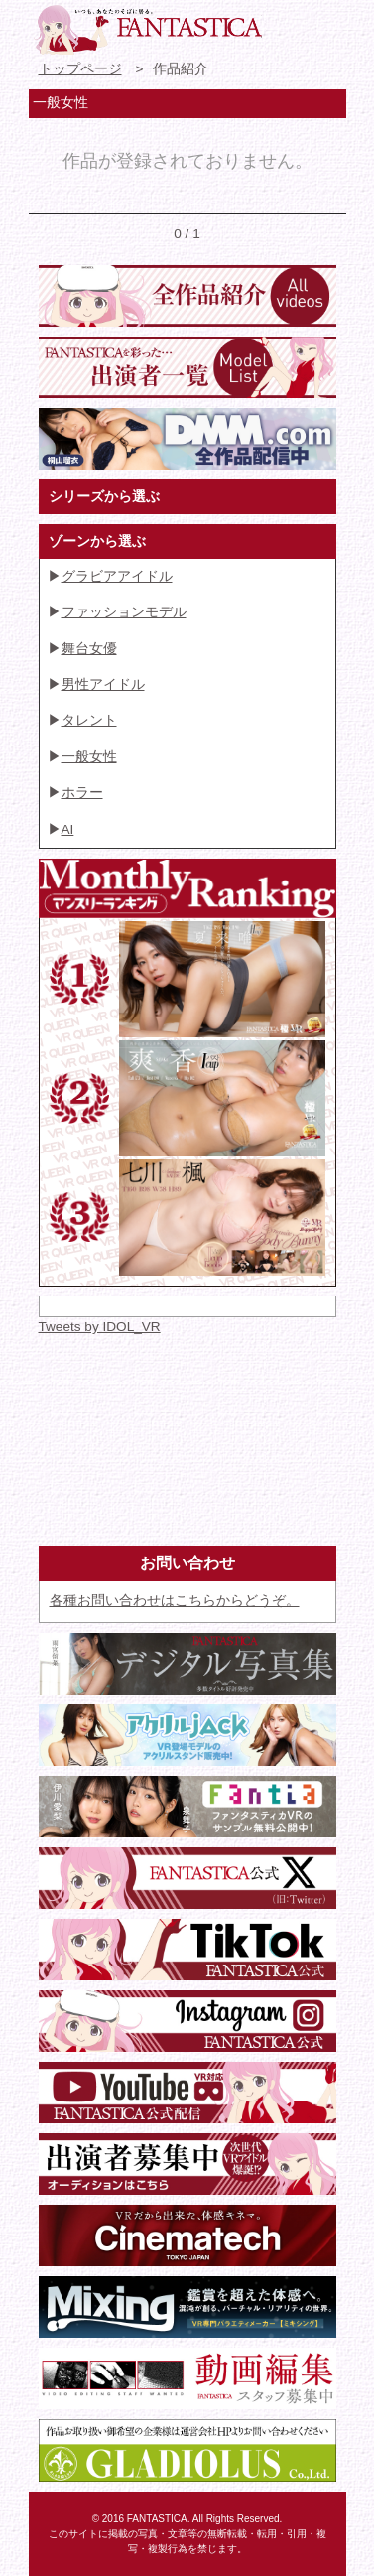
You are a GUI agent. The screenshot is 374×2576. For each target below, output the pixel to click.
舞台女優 (89, 648)
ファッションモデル (124, 612)
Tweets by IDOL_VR (100, 1326)
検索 (323, 25)
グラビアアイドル (117, 576)
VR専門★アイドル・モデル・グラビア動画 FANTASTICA (148, 30)
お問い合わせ (288, 25)
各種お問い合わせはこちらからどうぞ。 (175, 1600)
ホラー (82, 792)
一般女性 (89, 756)
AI (68, 829)
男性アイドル (103, 684)
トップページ (80, 69)
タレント (89, 720)
